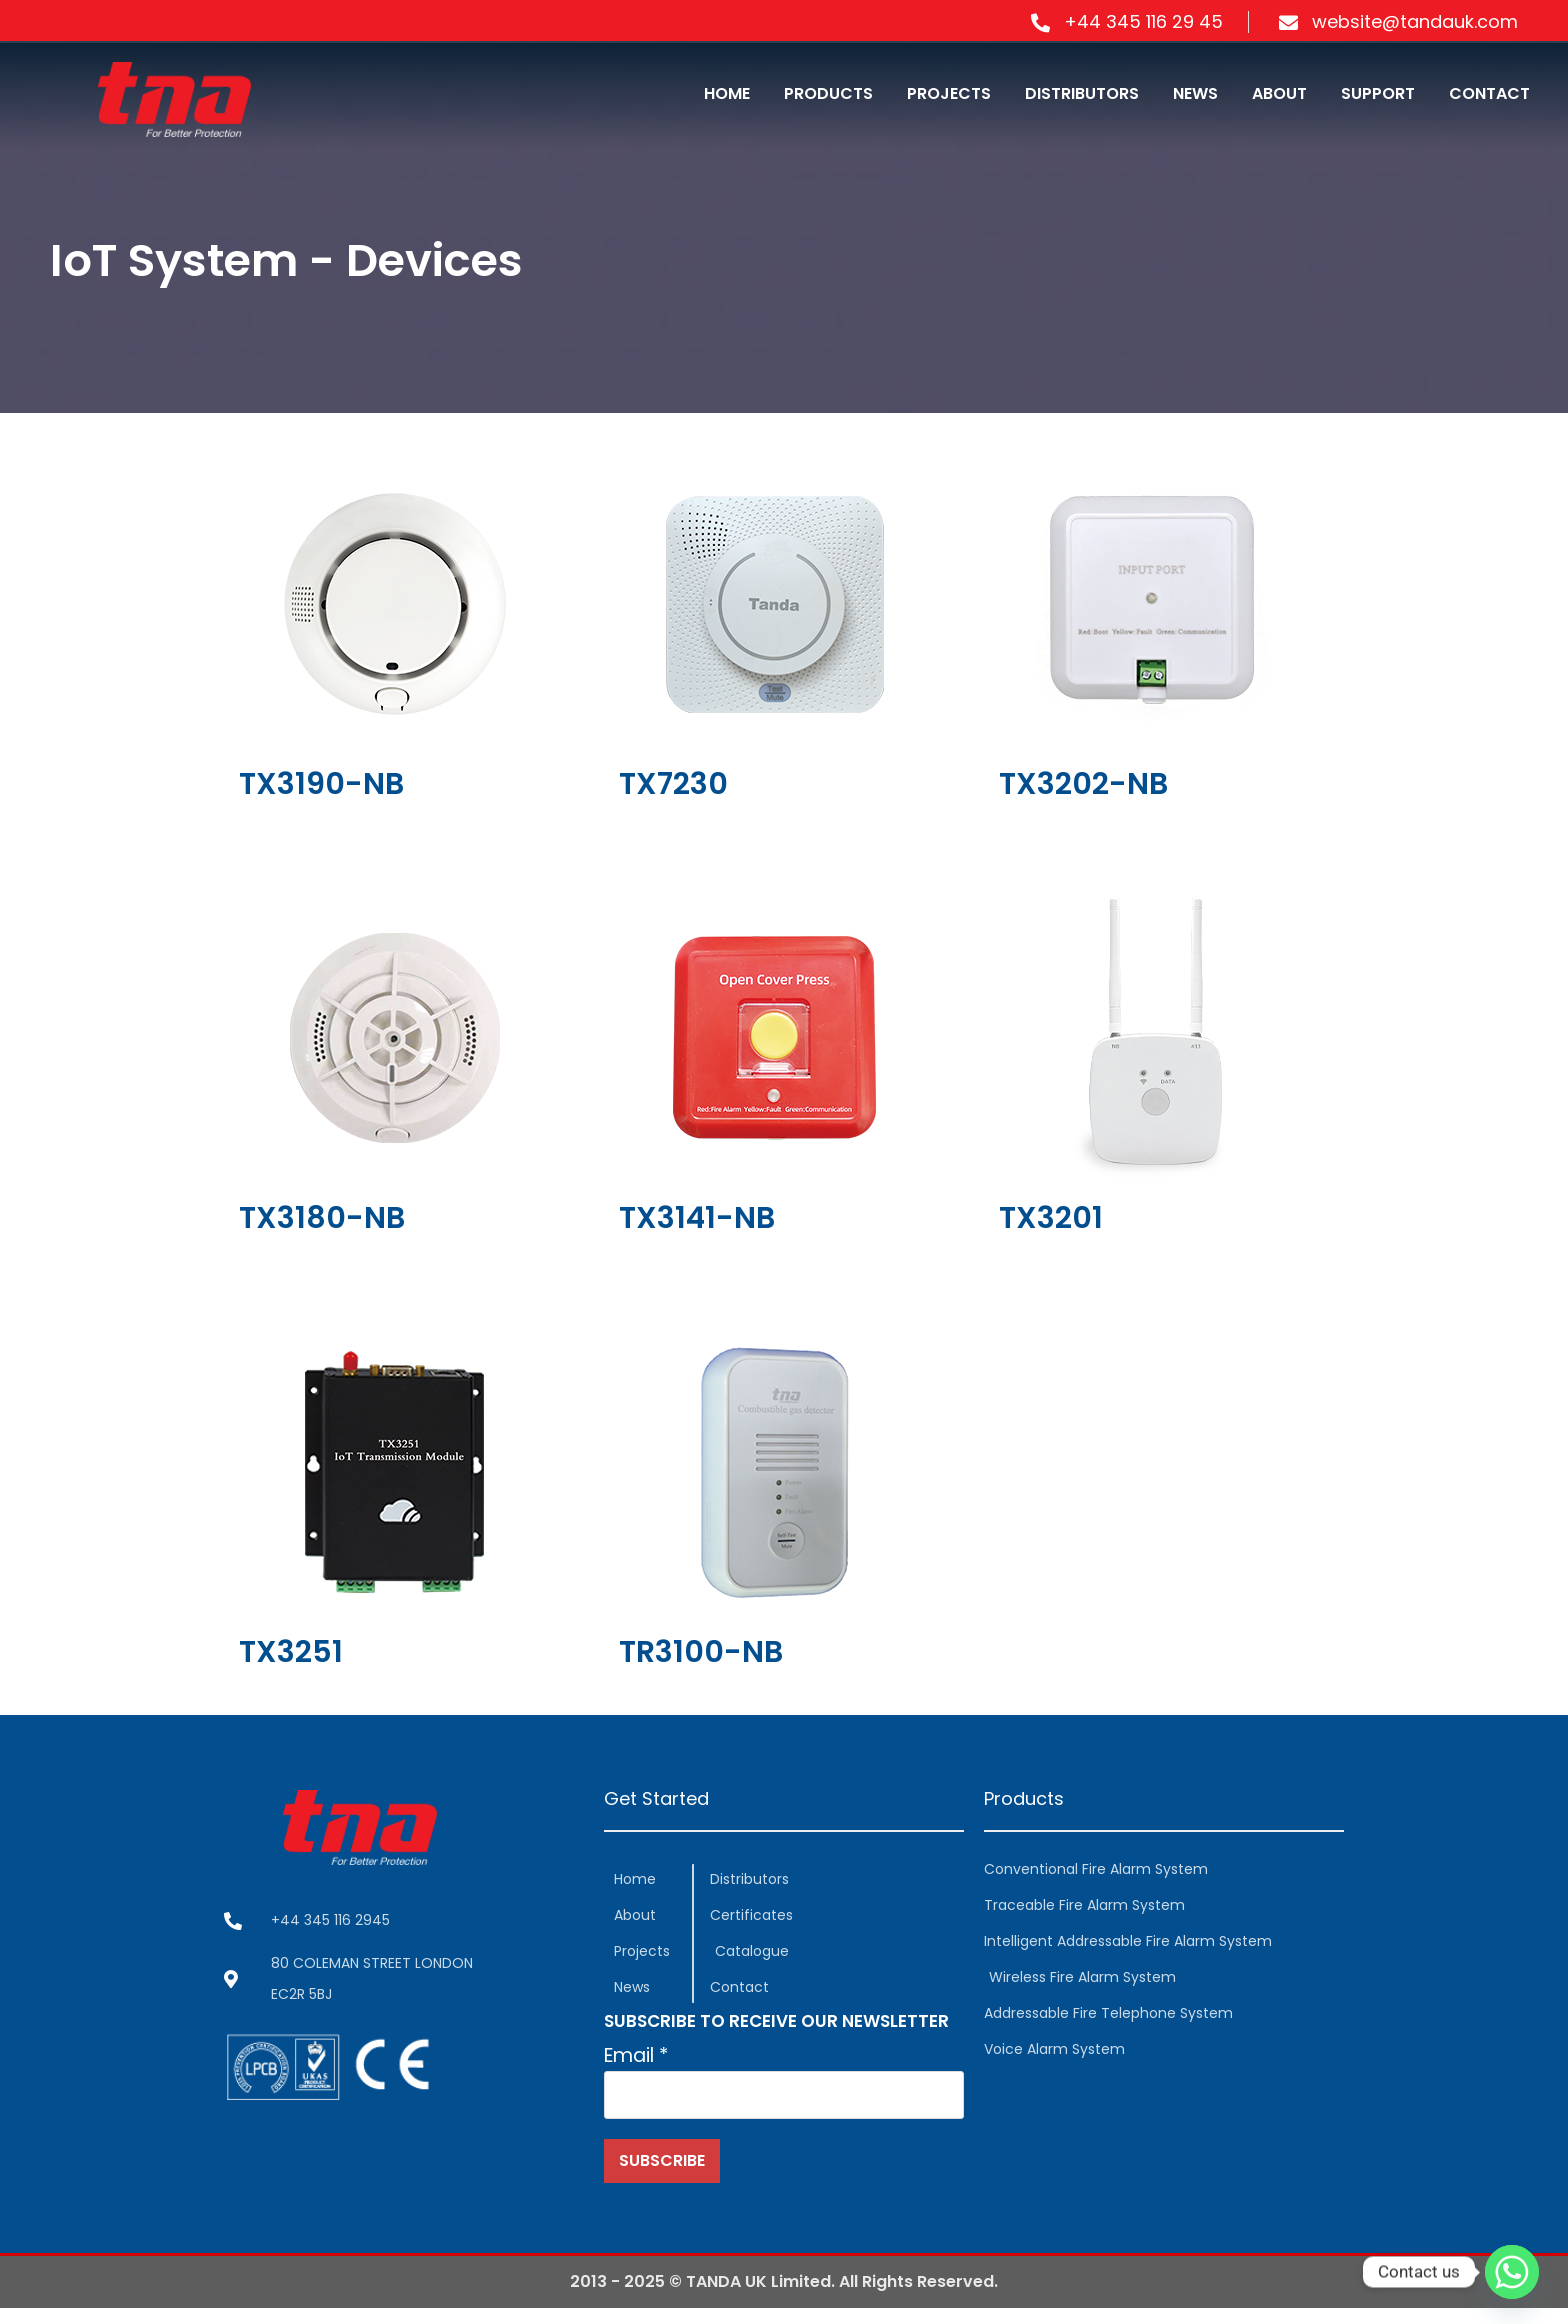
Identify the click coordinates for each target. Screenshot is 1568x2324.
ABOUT (1279, 93)
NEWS (1195, 93)
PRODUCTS (828, 93)
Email (639, 2060)
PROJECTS (949, 93)
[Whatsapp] (1512, 2272)
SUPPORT (1378, 93)
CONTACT (1489, 93)
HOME (727, 93)
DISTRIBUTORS (1082, 93)
